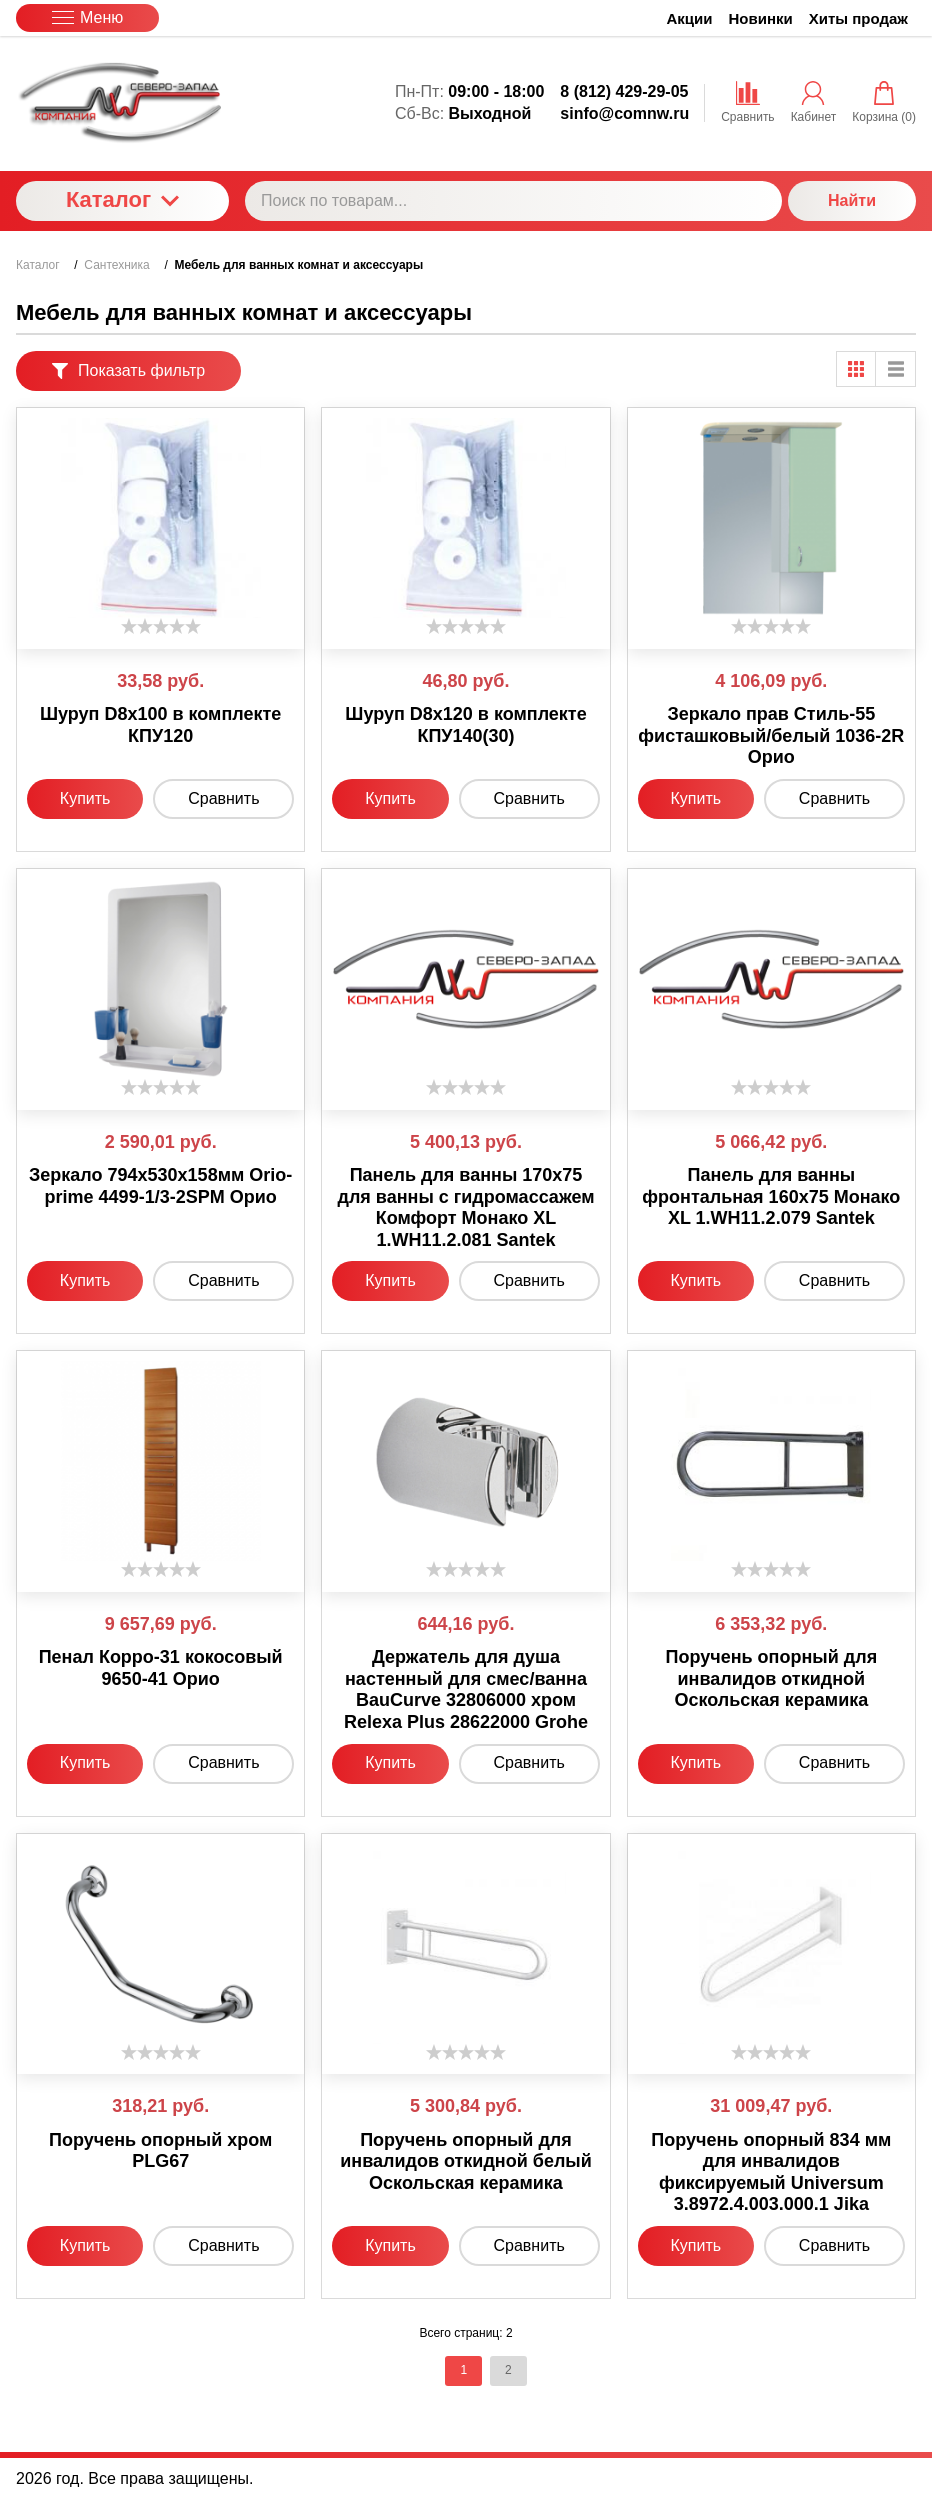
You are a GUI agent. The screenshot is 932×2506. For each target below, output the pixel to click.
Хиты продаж (858, 18)
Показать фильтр (128, 370)
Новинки (761, 18)
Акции (690, 18)
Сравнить (223, 798)
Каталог (122, 199)
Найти (852, 200)
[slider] (161, 626)
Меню (87, 17)
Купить (85, 798)
